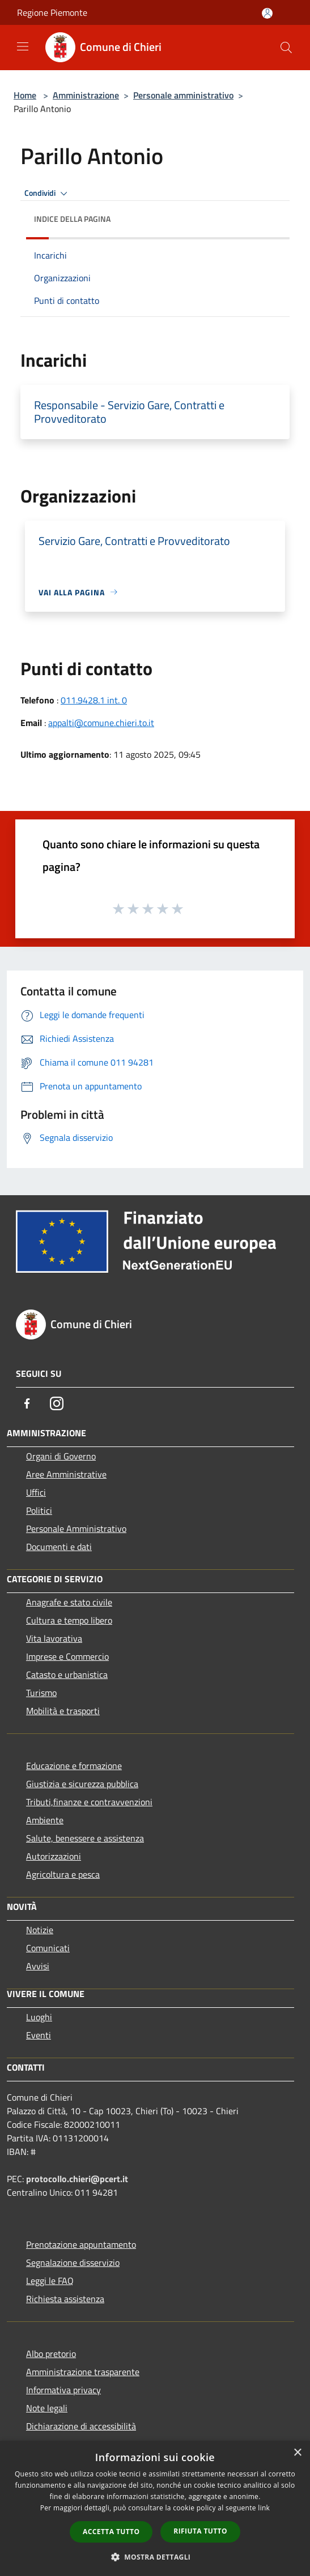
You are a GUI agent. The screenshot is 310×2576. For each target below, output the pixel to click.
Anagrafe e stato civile (69, 1602)
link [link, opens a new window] (264, 2508)
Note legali (46, 2408)
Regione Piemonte (52, 12)
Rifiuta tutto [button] (200, 2531)
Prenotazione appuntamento (81, 2244)
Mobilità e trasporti (63, 1711)
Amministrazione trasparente (82, 2371)
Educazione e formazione (74, 1765)
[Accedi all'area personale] (267, 13)
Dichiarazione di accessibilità (81, 2426)
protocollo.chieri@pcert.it (77, 2179)
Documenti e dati (59, 1546)
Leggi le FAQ (50, 2280)
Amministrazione (86, 95)
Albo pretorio (51, 2353)
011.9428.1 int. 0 (94, 700)
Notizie (39, 1930)
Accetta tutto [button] (111, 2531)
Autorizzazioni (53, 1856)
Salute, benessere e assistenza (85, 1838)
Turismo (41, 1692)
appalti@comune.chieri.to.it (101, 722)
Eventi (38, 2035)
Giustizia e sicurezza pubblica (82, 1784)
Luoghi (39, 2017)
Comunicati (48, 1948)
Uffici (36, 1492)
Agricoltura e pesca (63, 1874)
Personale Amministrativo (76, 1528)
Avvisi (37, 1966)
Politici (39, 1510)
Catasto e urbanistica (67, 1674)
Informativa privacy (63, 2390)
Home (25, 95)
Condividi (47, 193)
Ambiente (44, 1820)
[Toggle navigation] (22, 46)
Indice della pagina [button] (72, 219)
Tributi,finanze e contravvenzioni (89, 1802)
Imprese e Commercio (67, 1656)
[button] (155, 2556)
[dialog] (155, 2508)
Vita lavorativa (54, 1638)
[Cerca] (286, 47)
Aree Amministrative (66, 1474)
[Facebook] (27, 1403)
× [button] (297, 2453)
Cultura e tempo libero (69, 1620)
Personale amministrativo (183, 95)
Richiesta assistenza (65, 2298)
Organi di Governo (61, 1456)
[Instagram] (56, 1403)
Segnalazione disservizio (73, 2262)
